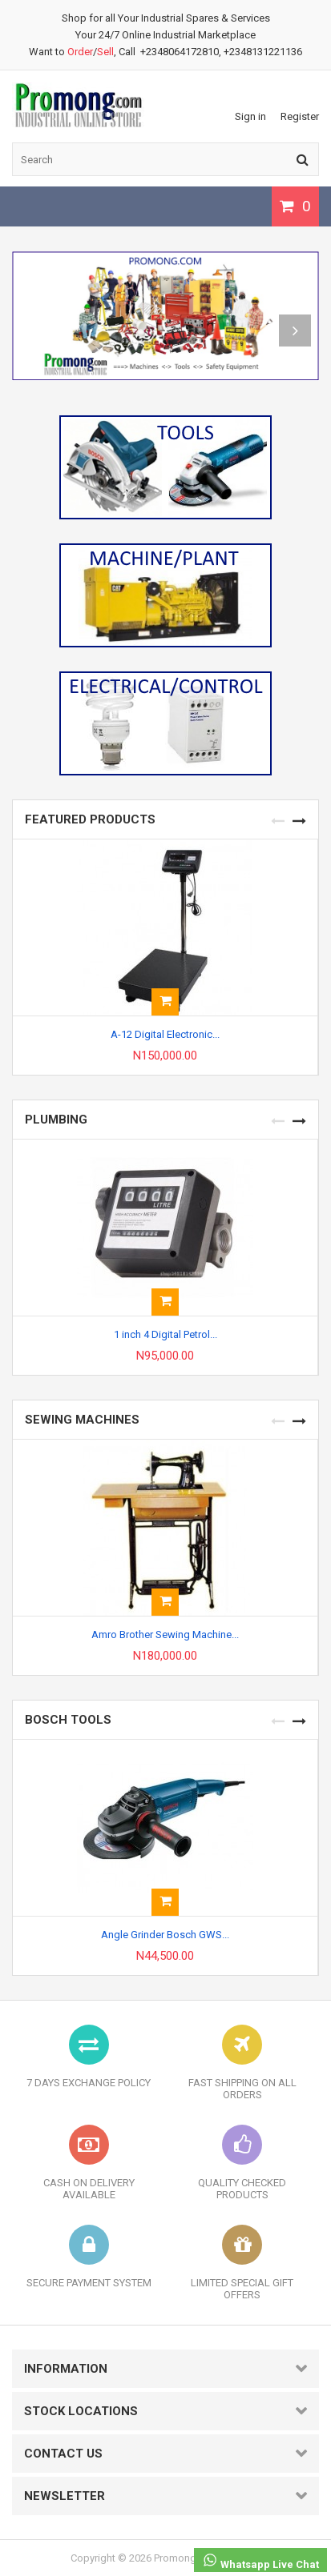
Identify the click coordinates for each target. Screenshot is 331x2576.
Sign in (250, 116)
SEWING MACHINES (82, 1419)
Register (300, 116)
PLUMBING (56, 1119)
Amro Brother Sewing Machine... (165, 1635)
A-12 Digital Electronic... (165, 1034)
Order (80, 52)
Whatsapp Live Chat (260, 2561)
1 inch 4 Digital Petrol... (165, 1334)
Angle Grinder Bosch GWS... (165, 1935)
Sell (105, 52)
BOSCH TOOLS (68, 1720)
